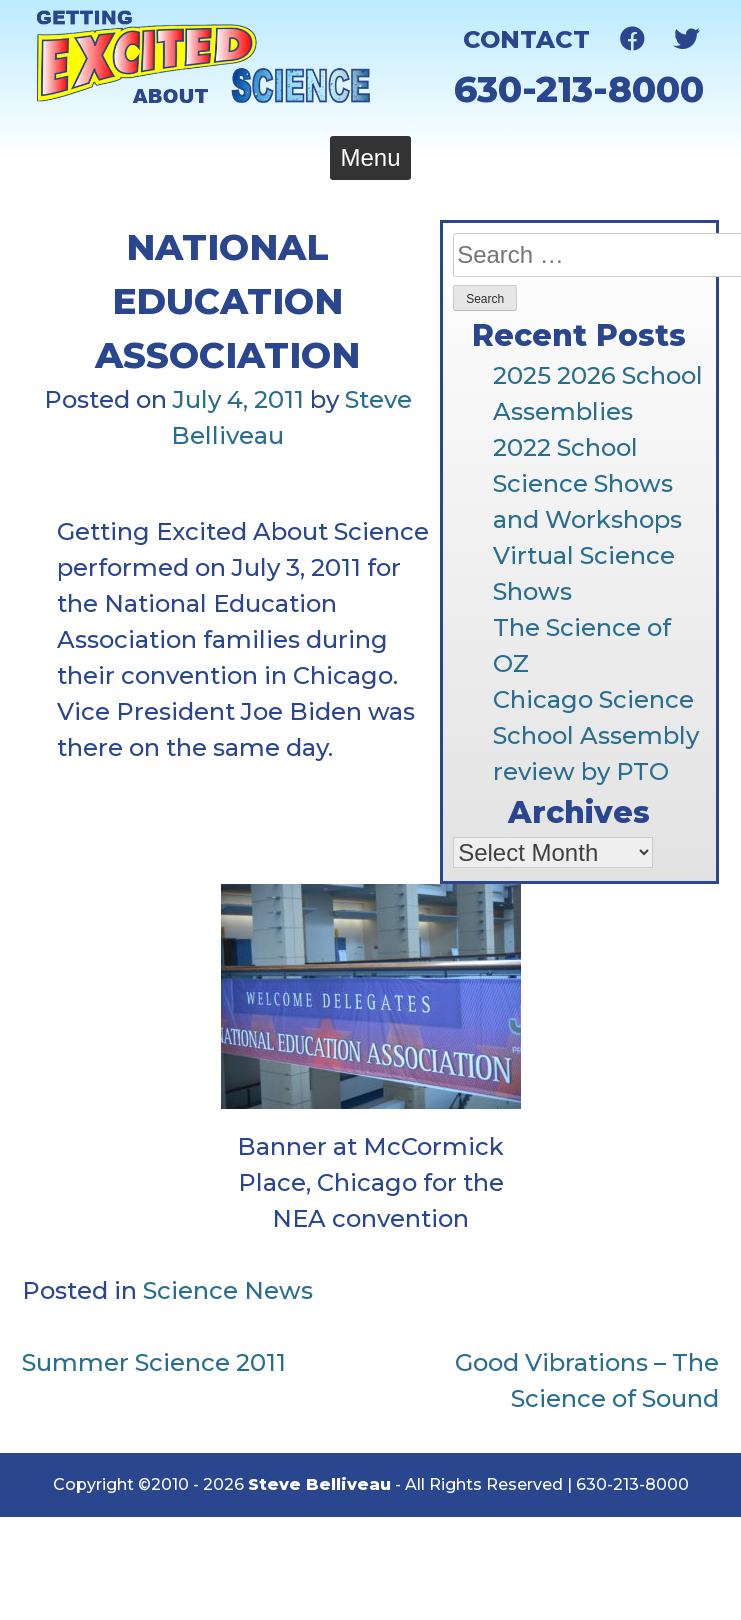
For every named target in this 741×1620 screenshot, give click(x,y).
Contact (526, 39)
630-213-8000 (579, 89)
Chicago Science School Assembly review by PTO (596, 735)
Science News (228, 1290)
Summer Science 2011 (154, 1362)
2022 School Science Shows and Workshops (587, 483)
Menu (370, 157)
